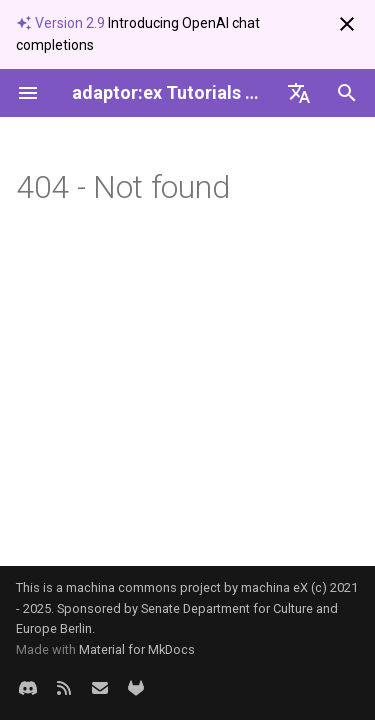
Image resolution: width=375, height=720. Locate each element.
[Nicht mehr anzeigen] (347, 24)
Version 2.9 (62, 23)
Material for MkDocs (137, 649)
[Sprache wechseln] (299, 93)
